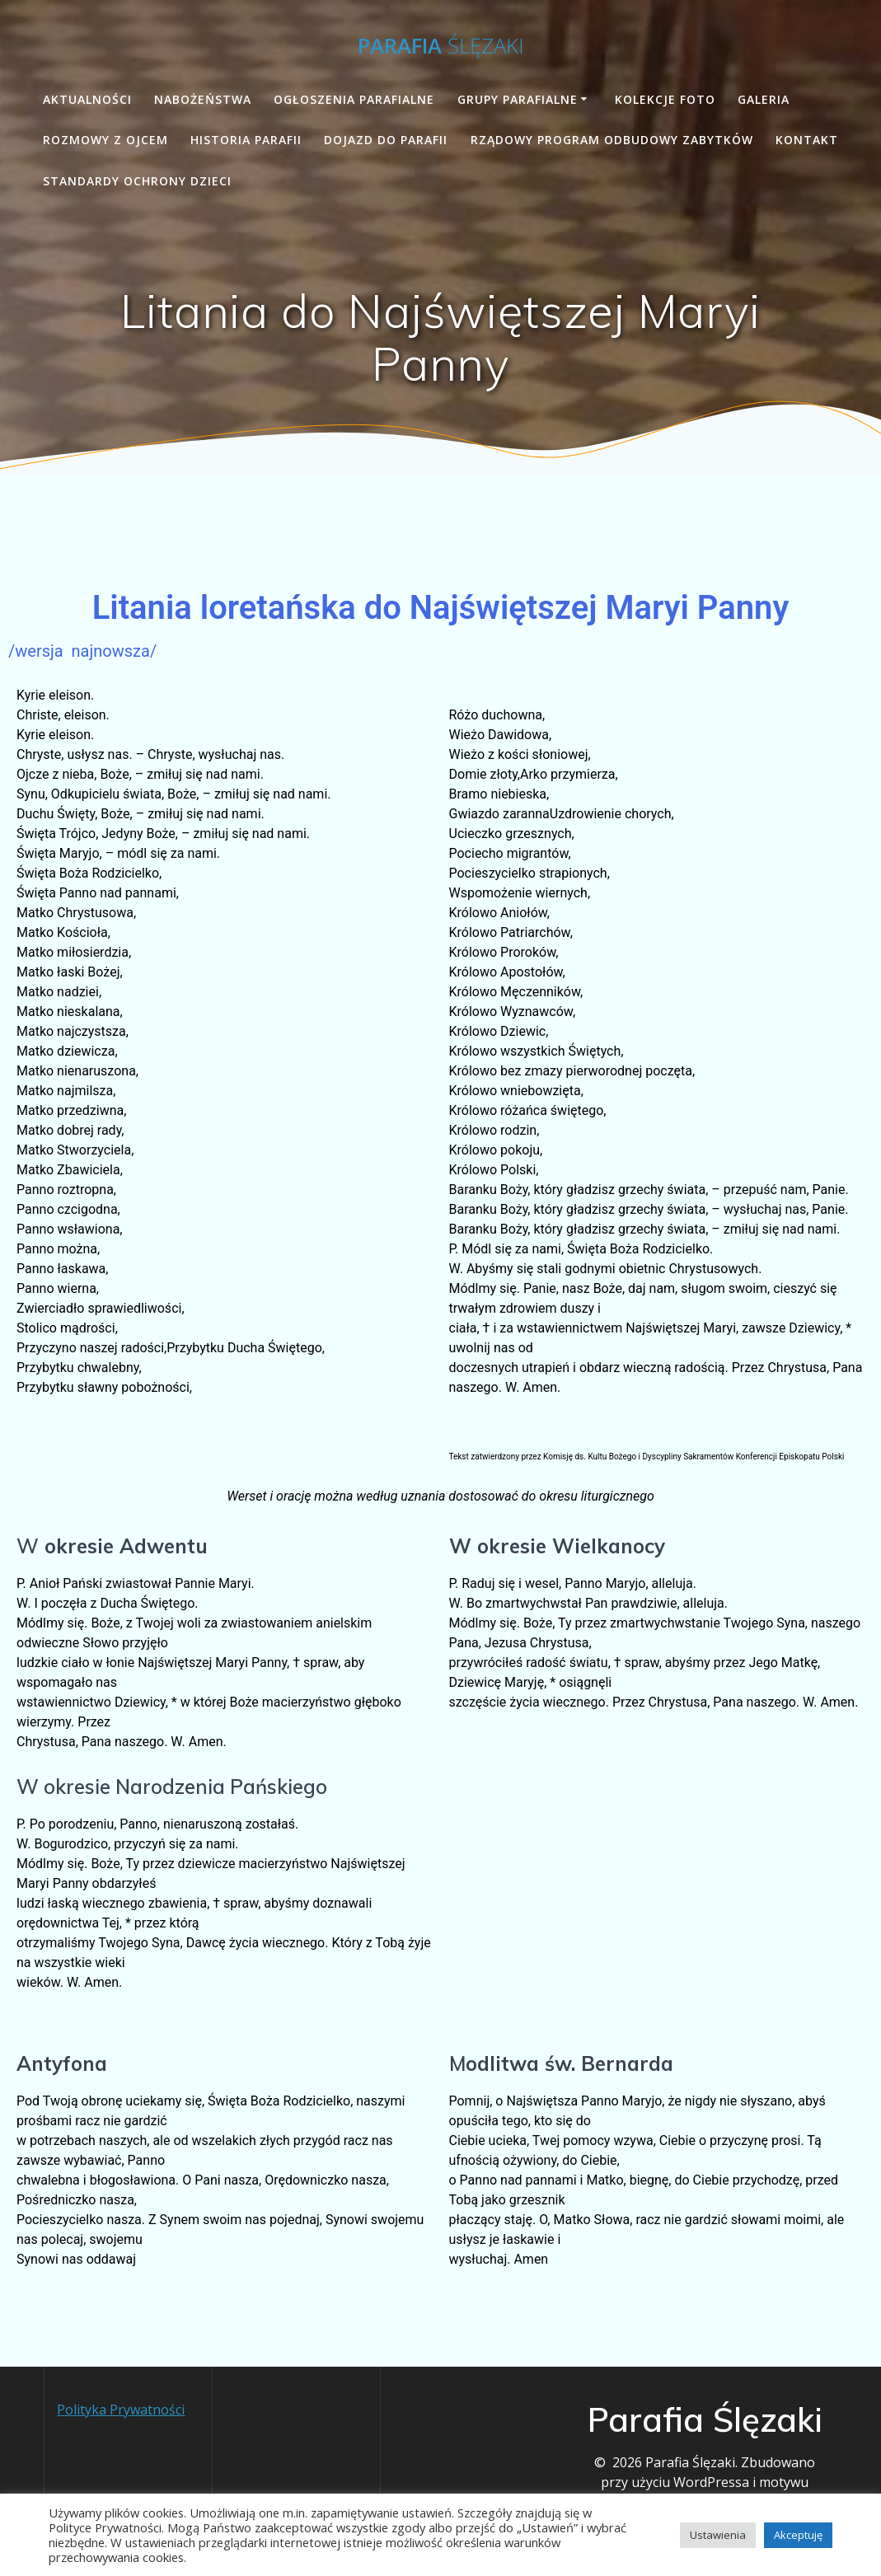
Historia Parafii (246, 140)
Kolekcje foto (665, 99)
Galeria (764, 99)
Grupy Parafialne (517, 99)
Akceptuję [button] (798, 2534)
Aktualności (87, 99)
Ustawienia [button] (718, 2534)
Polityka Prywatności (121, 2409)
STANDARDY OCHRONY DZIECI (137, 181)
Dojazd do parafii (386, 140)
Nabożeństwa (202, 99)
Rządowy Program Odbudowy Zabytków (612, 140)
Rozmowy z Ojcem (105, 140)
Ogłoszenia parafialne (354, 99)
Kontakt (807, 140)
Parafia (441, 46)
